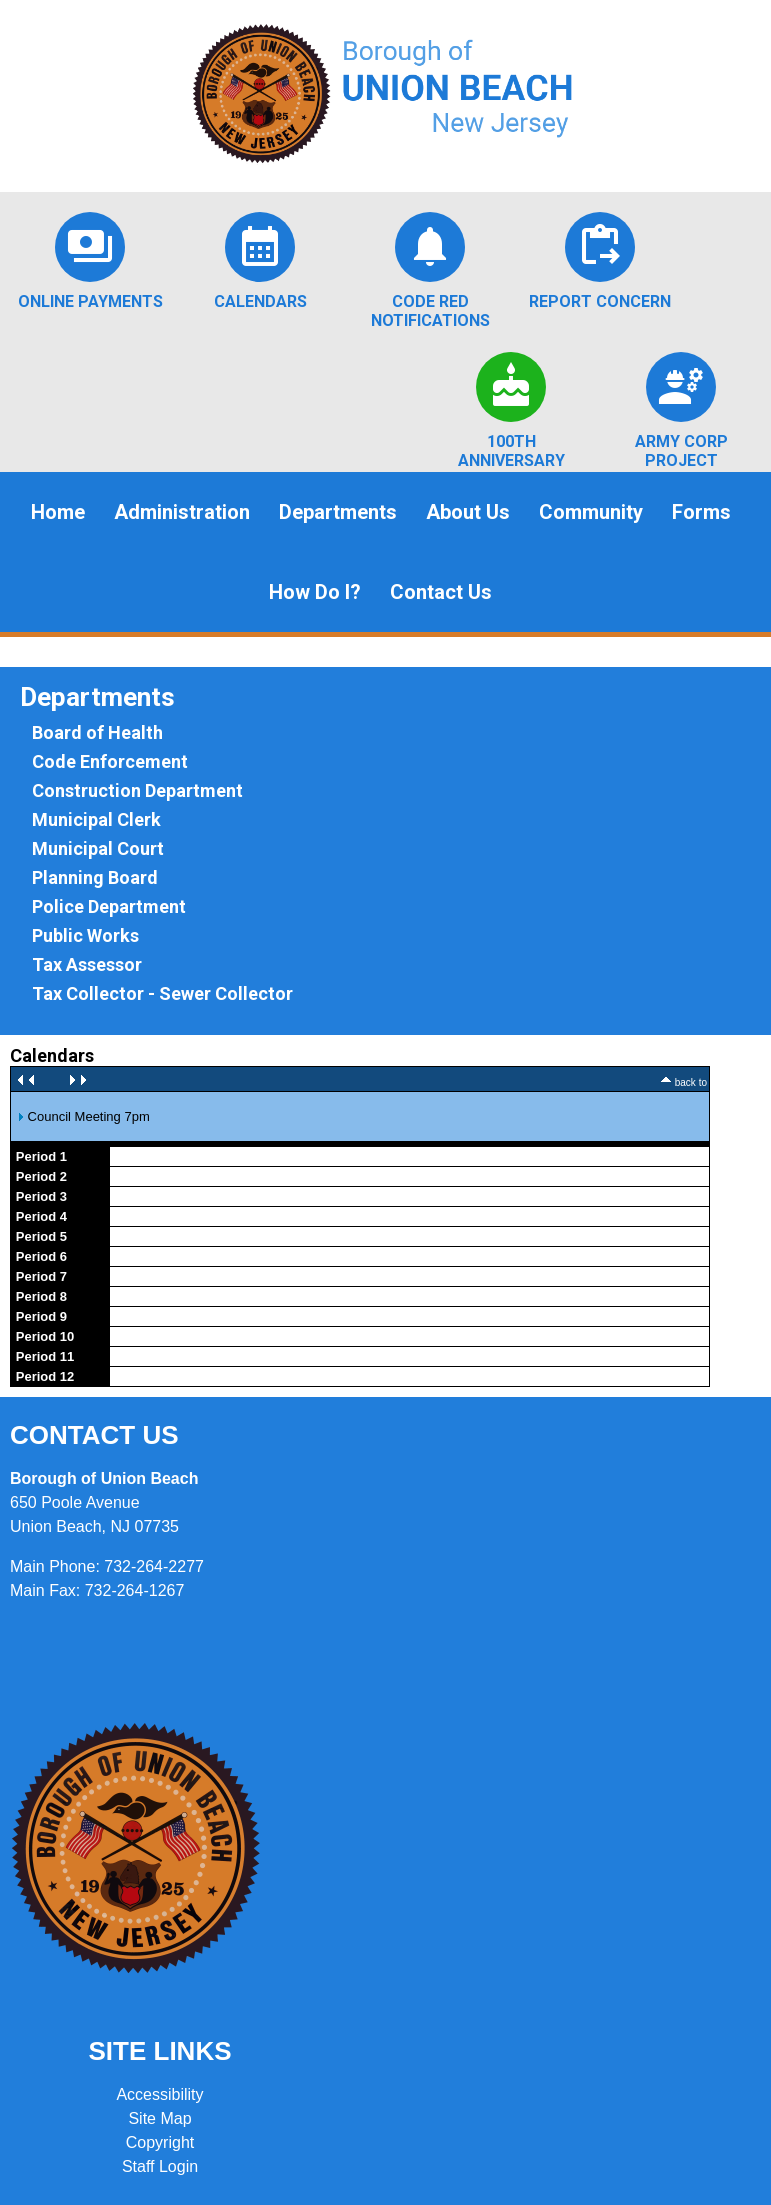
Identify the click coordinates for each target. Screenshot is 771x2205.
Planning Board (95, 877)
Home (58, 512)
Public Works (85, 935)
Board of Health (97, 732)
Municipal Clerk (96, 819)
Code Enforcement (110, 761)
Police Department (109, 906)
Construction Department (137, 790)
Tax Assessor (87, 964)
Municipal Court (98, 848)
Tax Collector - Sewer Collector (162, 993)
